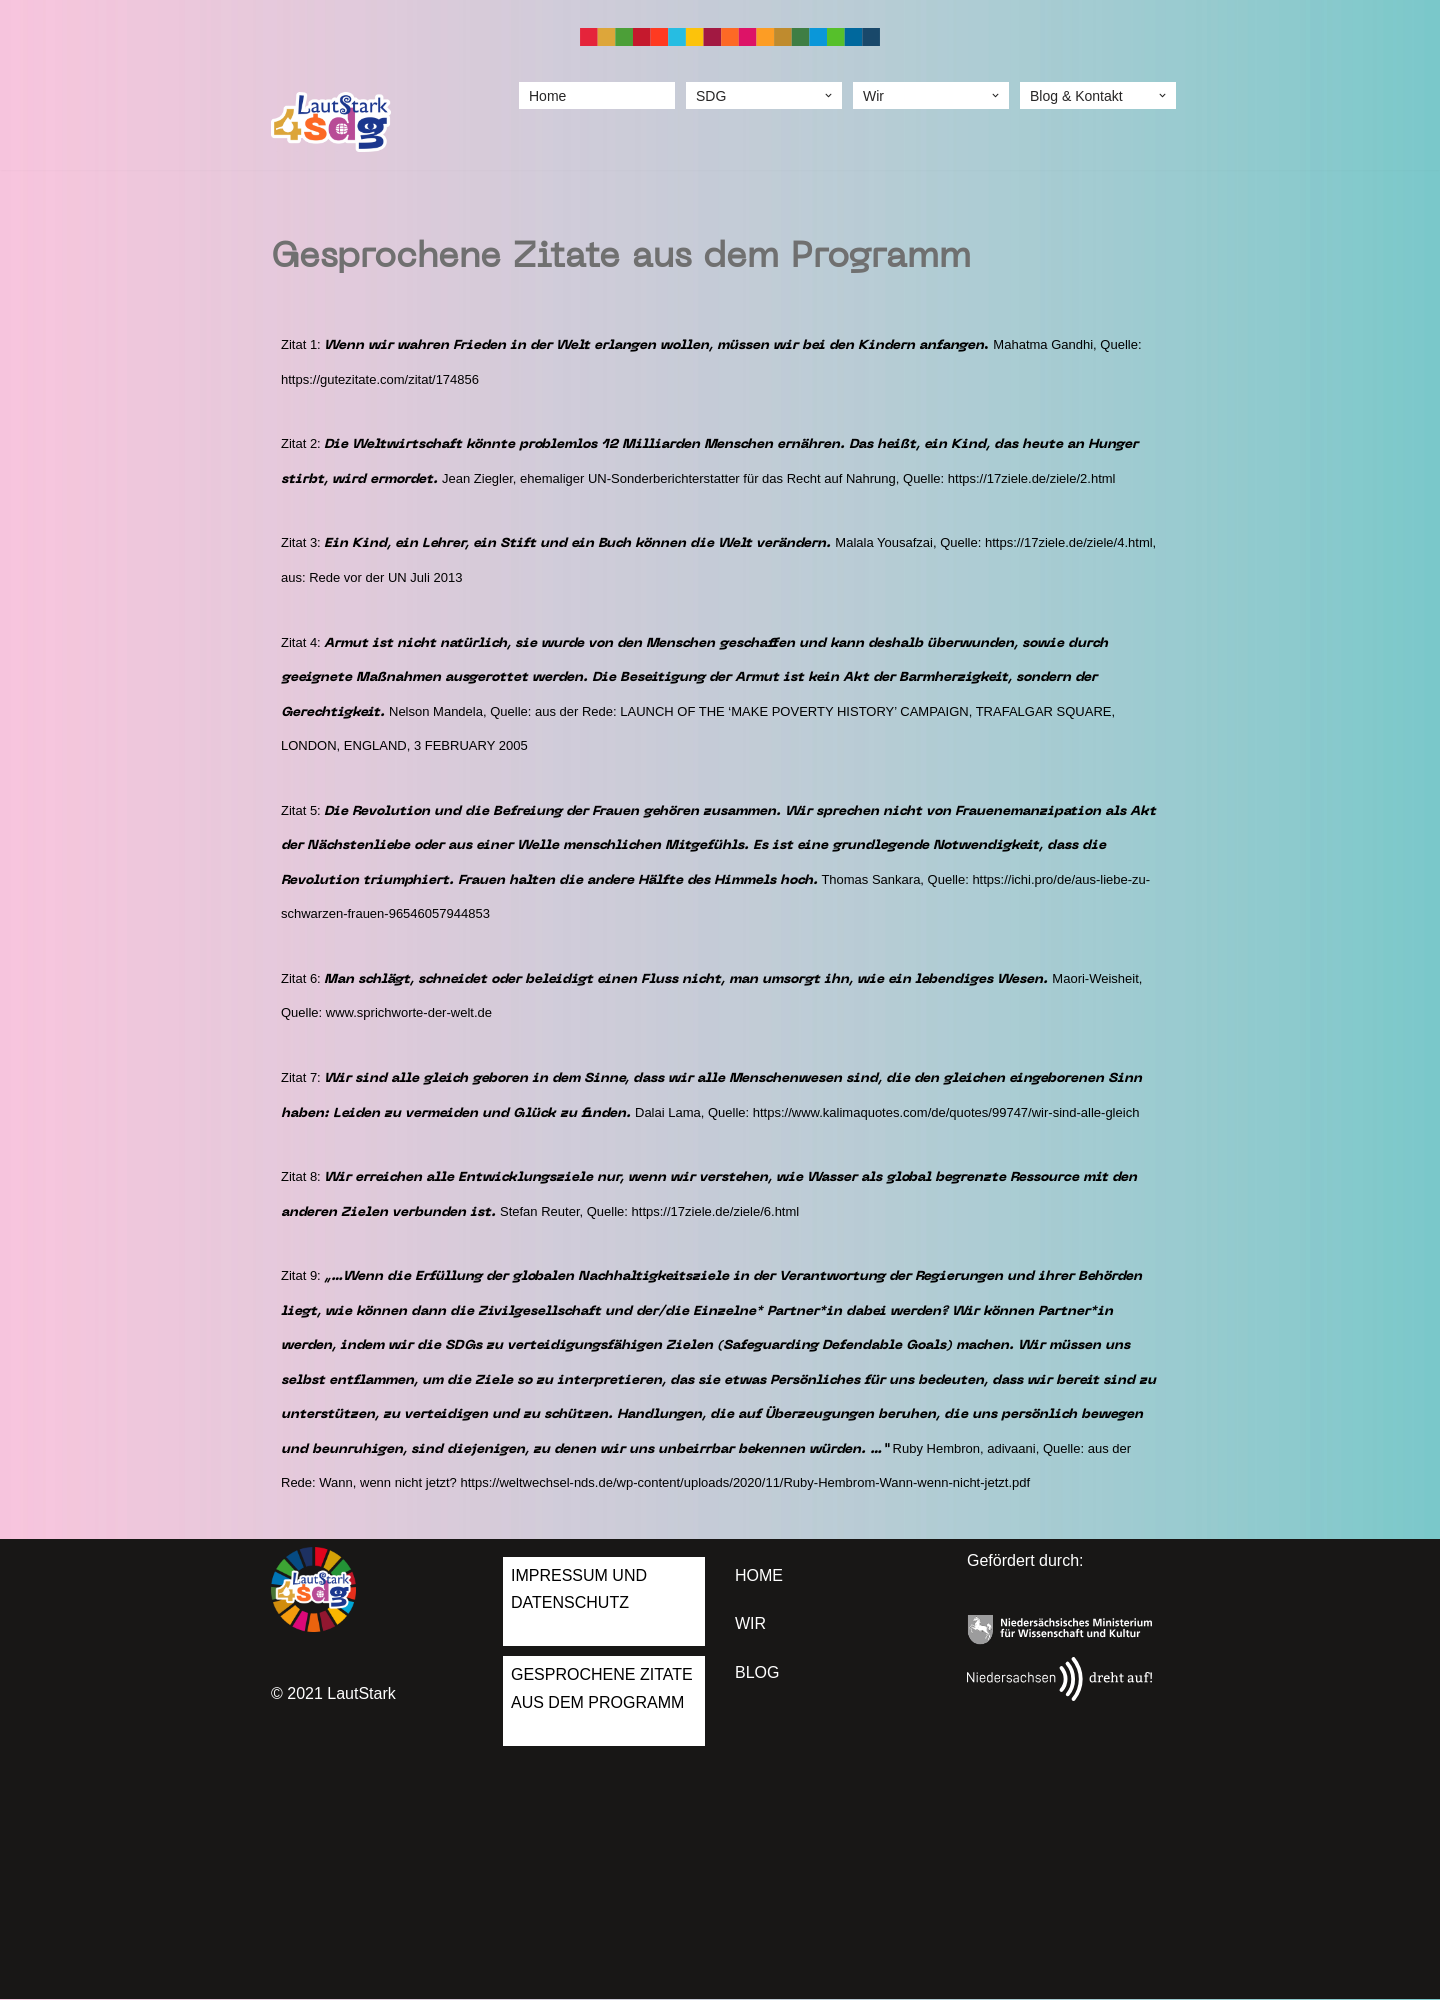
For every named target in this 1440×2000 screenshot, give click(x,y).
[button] (828, 95)
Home (547, 95)
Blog (757, 1673)
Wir (750, 1625)
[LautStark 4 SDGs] (331, 122)
